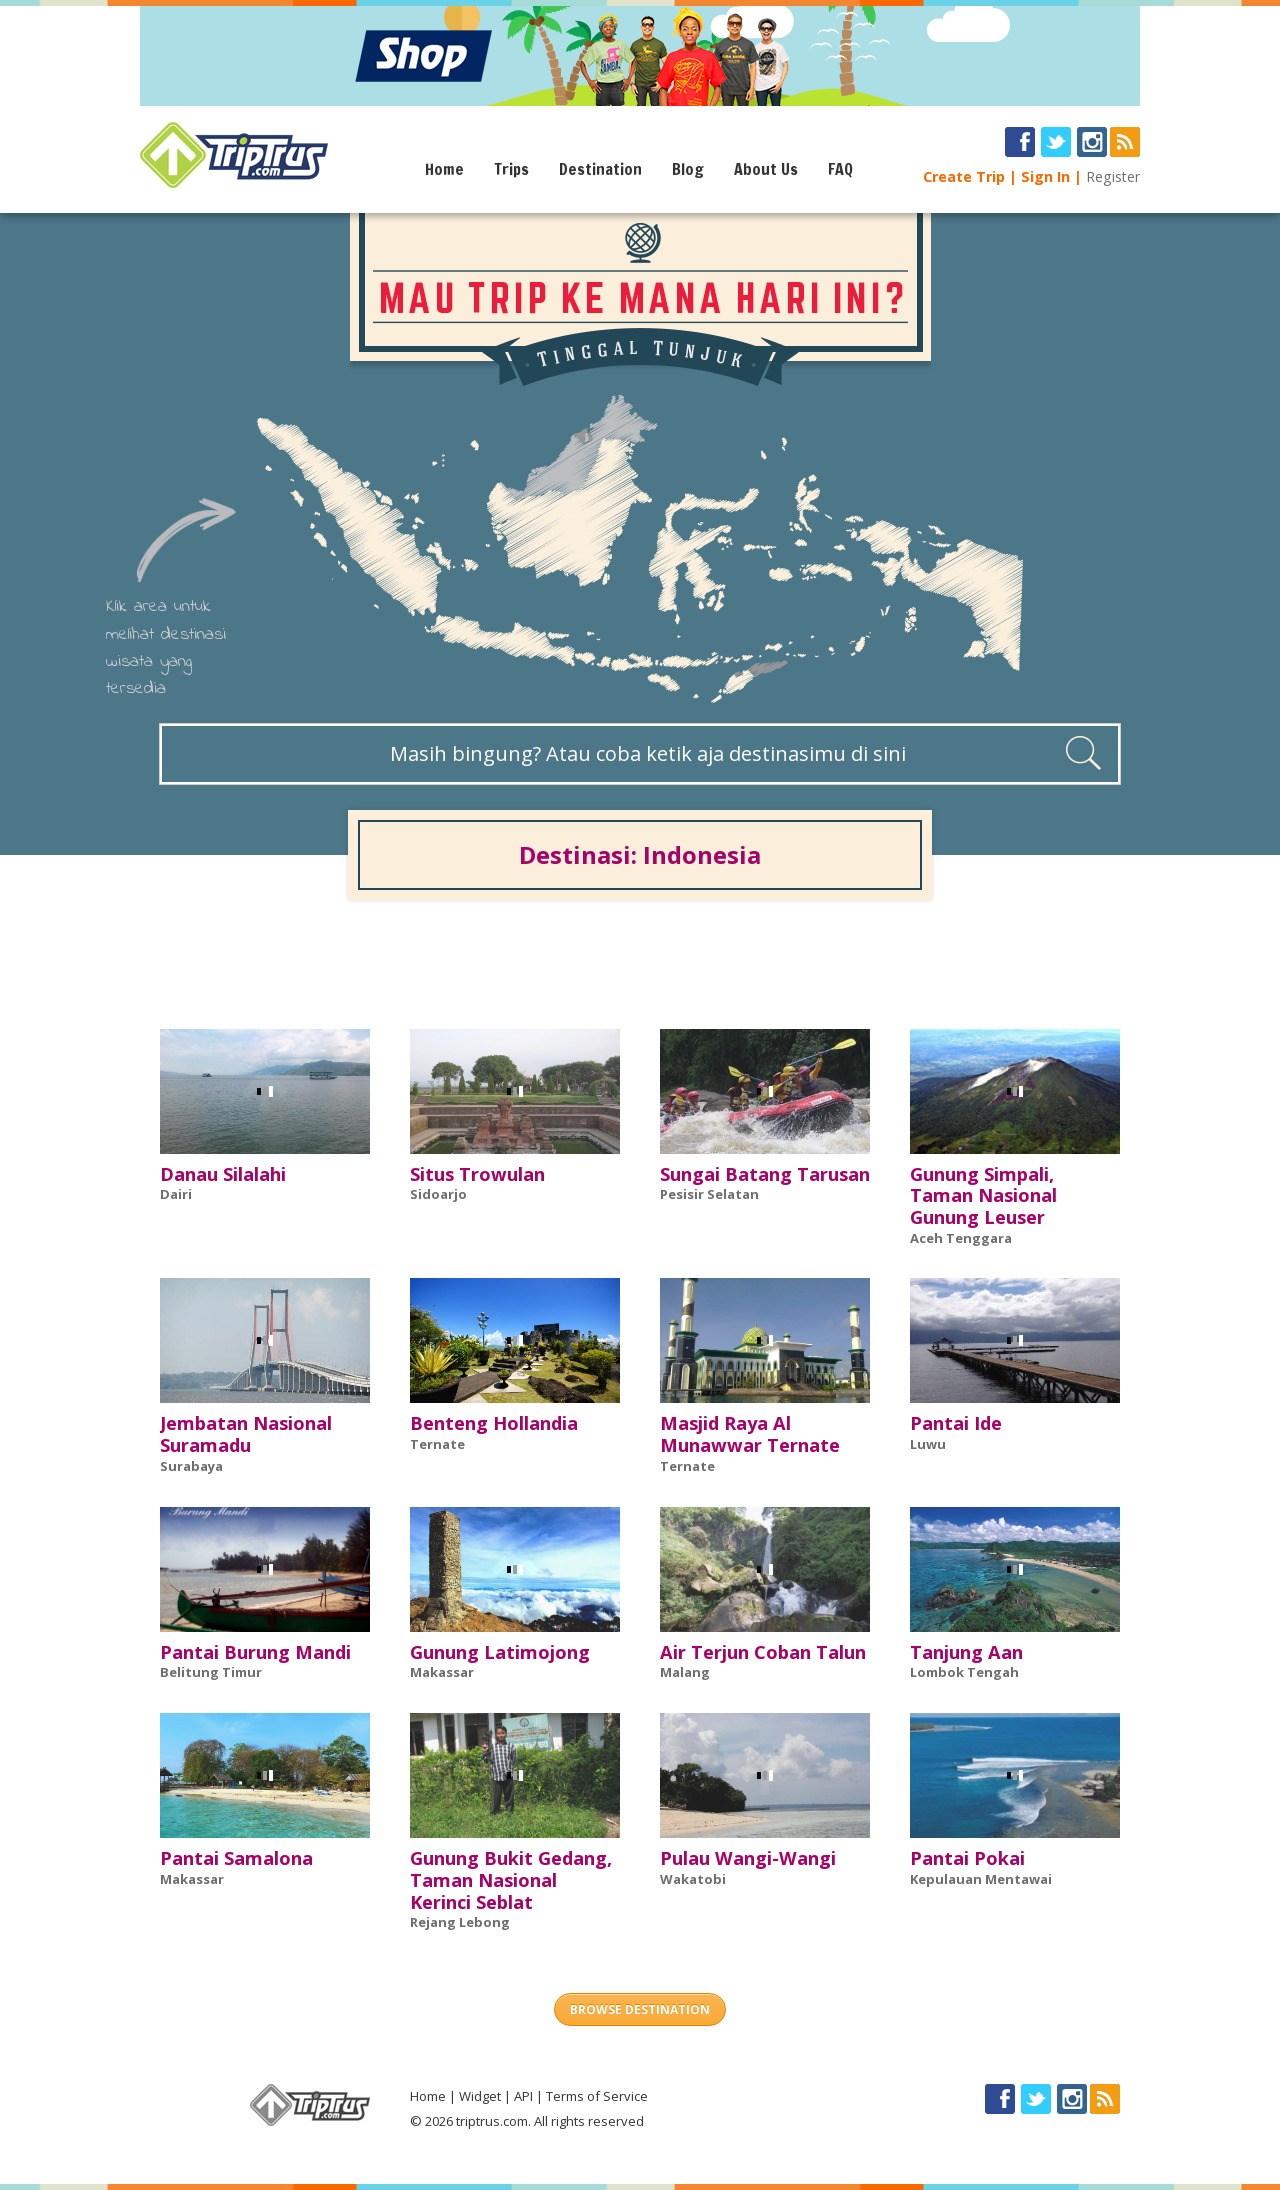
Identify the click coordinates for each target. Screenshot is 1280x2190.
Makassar (442, 1672)
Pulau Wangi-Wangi (748, 1858)
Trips (511, 169)
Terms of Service (597, 2096)
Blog (688, 169)
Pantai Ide (956, 1423)
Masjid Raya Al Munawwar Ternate (750, 1434)
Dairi (176, 1194)
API (523, 2096)
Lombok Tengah (964, 1672)
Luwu (928, 1444)
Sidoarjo (438, 1194)
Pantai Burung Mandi (255, 1652)
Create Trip (964, 176)
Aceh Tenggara (961, 1238)
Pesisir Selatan (709, 1194)
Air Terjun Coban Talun (763, 1652)
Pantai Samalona (236, 1858)
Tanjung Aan (966, 1652)
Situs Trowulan (477, 1174)
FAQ (840, 169)
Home (444, 169)
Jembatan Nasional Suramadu (246, 1434)
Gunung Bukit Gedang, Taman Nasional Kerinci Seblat (511, 1880)
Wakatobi (693, 1879)
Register (1113, 176)
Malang (685, 1672)
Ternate (437, 1444)
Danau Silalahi (223, 1174)
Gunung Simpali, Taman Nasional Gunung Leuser (983, 1196)
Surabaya (191, 1466)
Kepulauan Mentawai (981, 1879)
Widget (480, 2096)
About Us (766, 169)
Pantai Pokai (967, 1858)
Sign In (1045, 176)
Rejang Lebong (460, 1922)
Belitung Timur (211, 1672)
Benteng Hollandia (494, 1423)
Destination (600, 169)
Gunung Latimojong (500, 1652)
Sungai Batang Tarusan (765, 1174)
